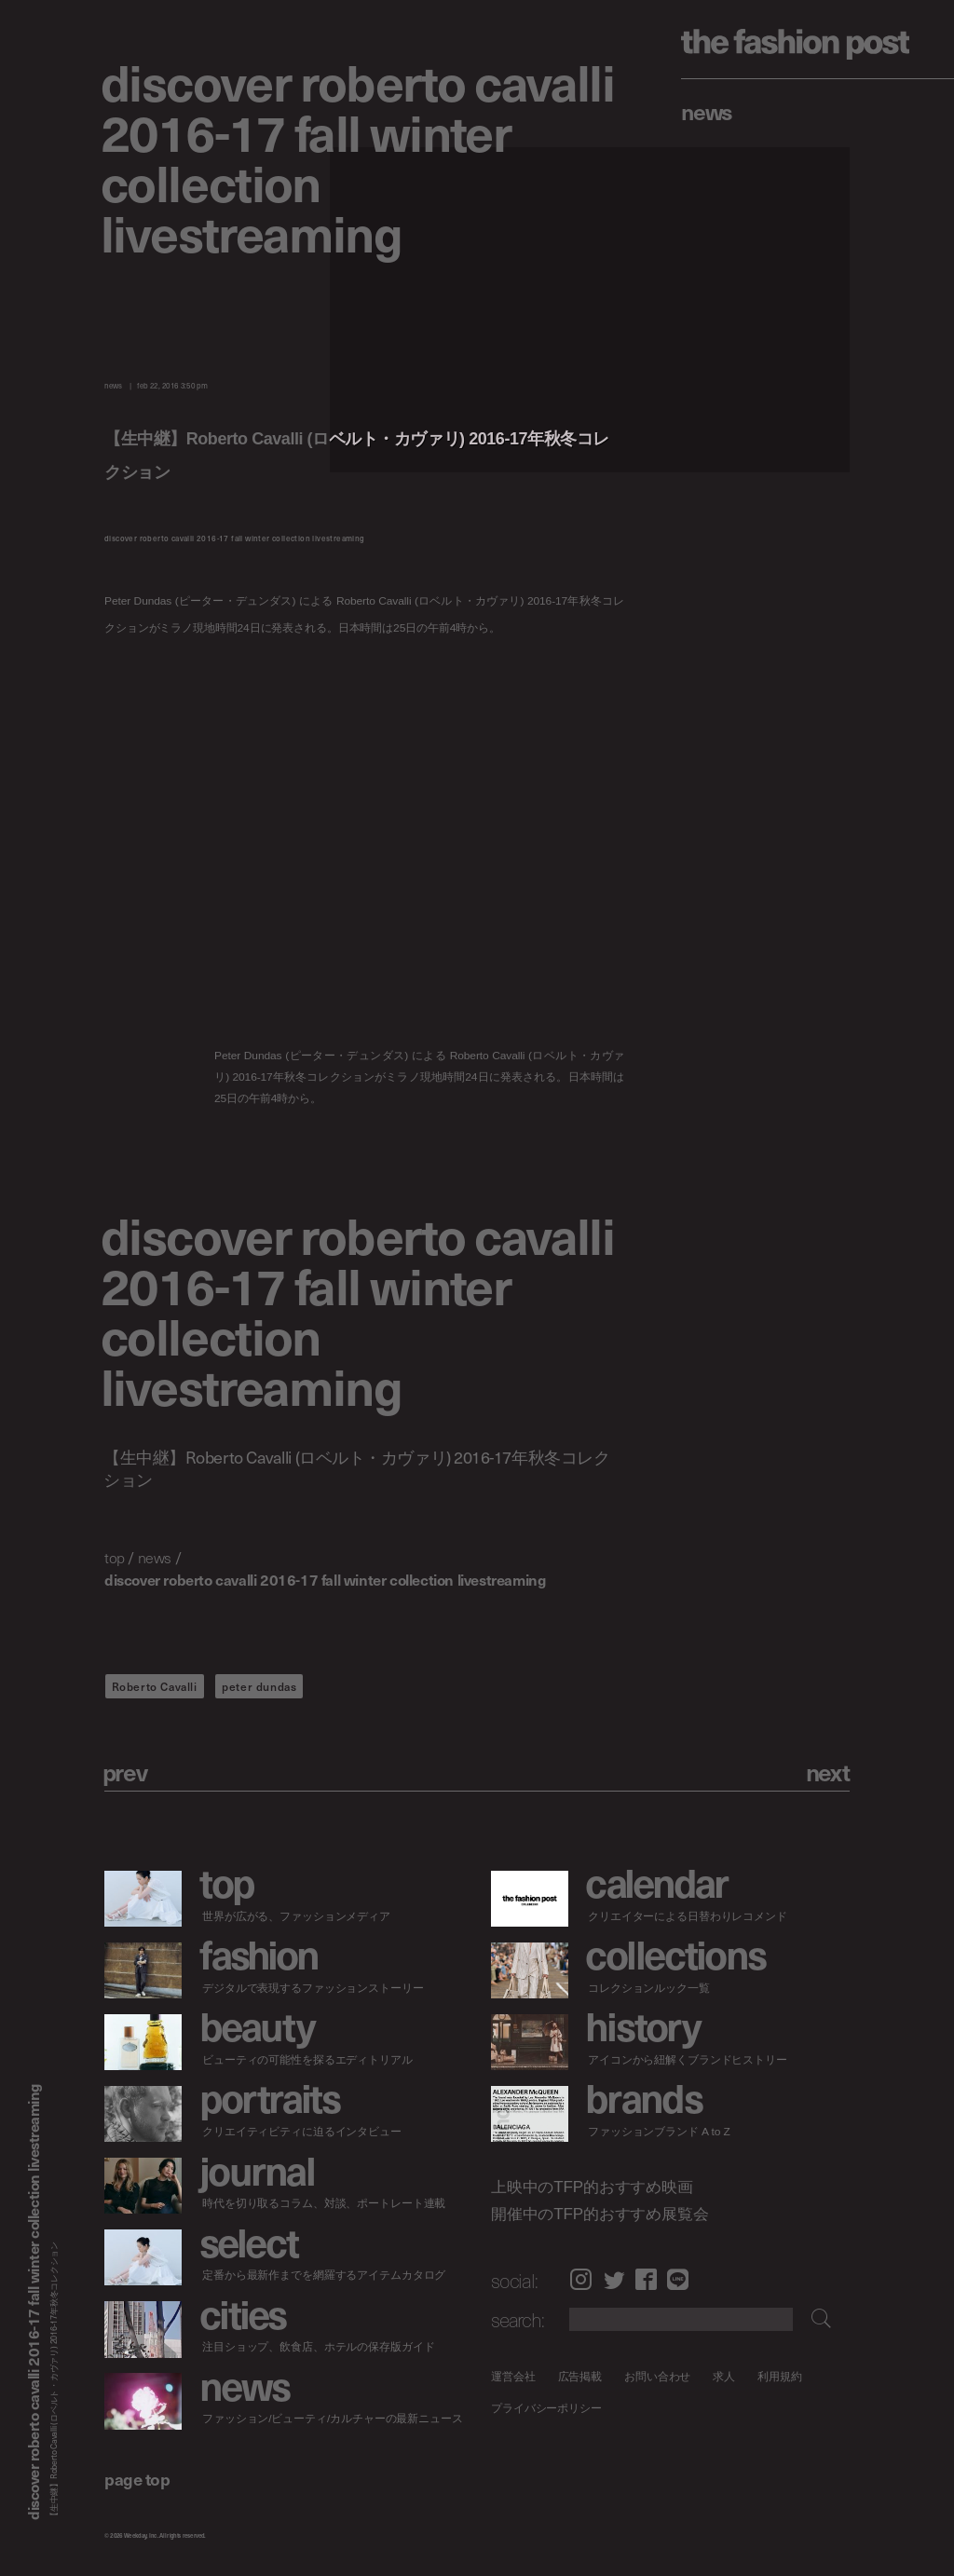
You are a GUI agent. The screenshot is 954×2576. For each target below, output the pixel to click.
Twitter (614, 2279)
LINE (677, 2279)
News (706, 111)
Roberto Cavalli (155, 1686)
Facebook (646, 2279)
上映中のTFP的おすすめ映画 (592, 2186)
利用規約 (779, 2376)
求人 (724, 2376)
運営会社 (513, 2376)
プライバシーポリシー (546, 2409)
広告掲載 (579, 2376)
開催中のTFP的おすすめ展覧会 (600, 2214)
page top (137, 2478)
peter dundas (259, 1686)
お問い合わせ (657, 2376)
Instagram (581, 2279)
